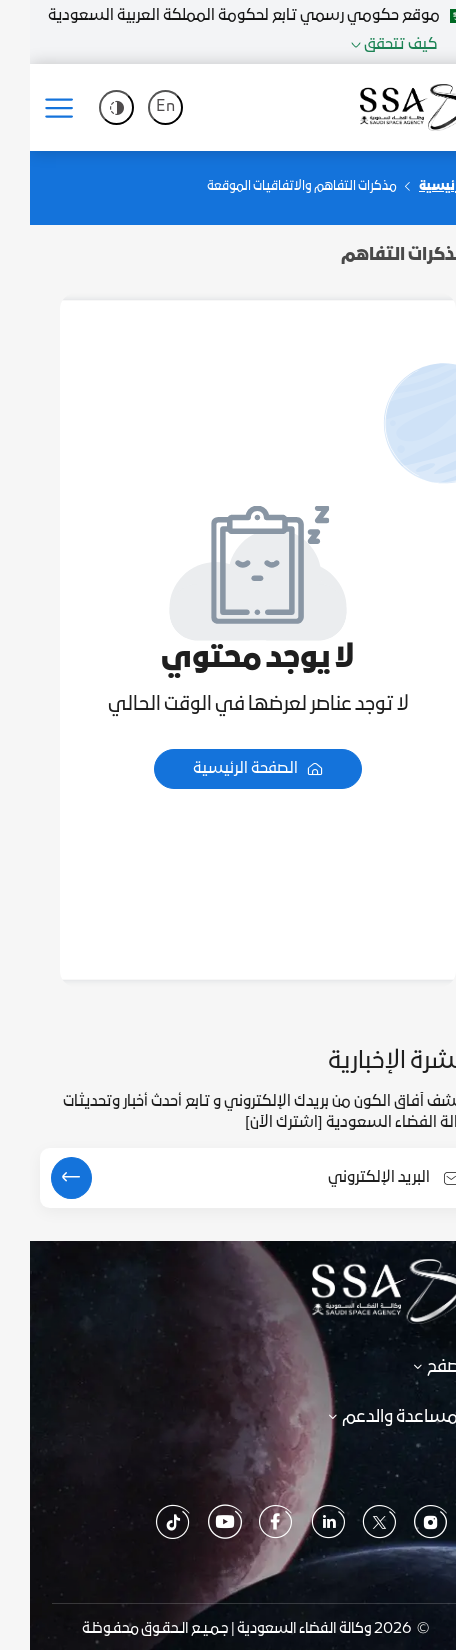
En (135, 107)
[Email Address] (231, 1178)
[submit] (41, 1178)
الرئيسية (414, 187)
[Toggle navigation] (36, 108)
